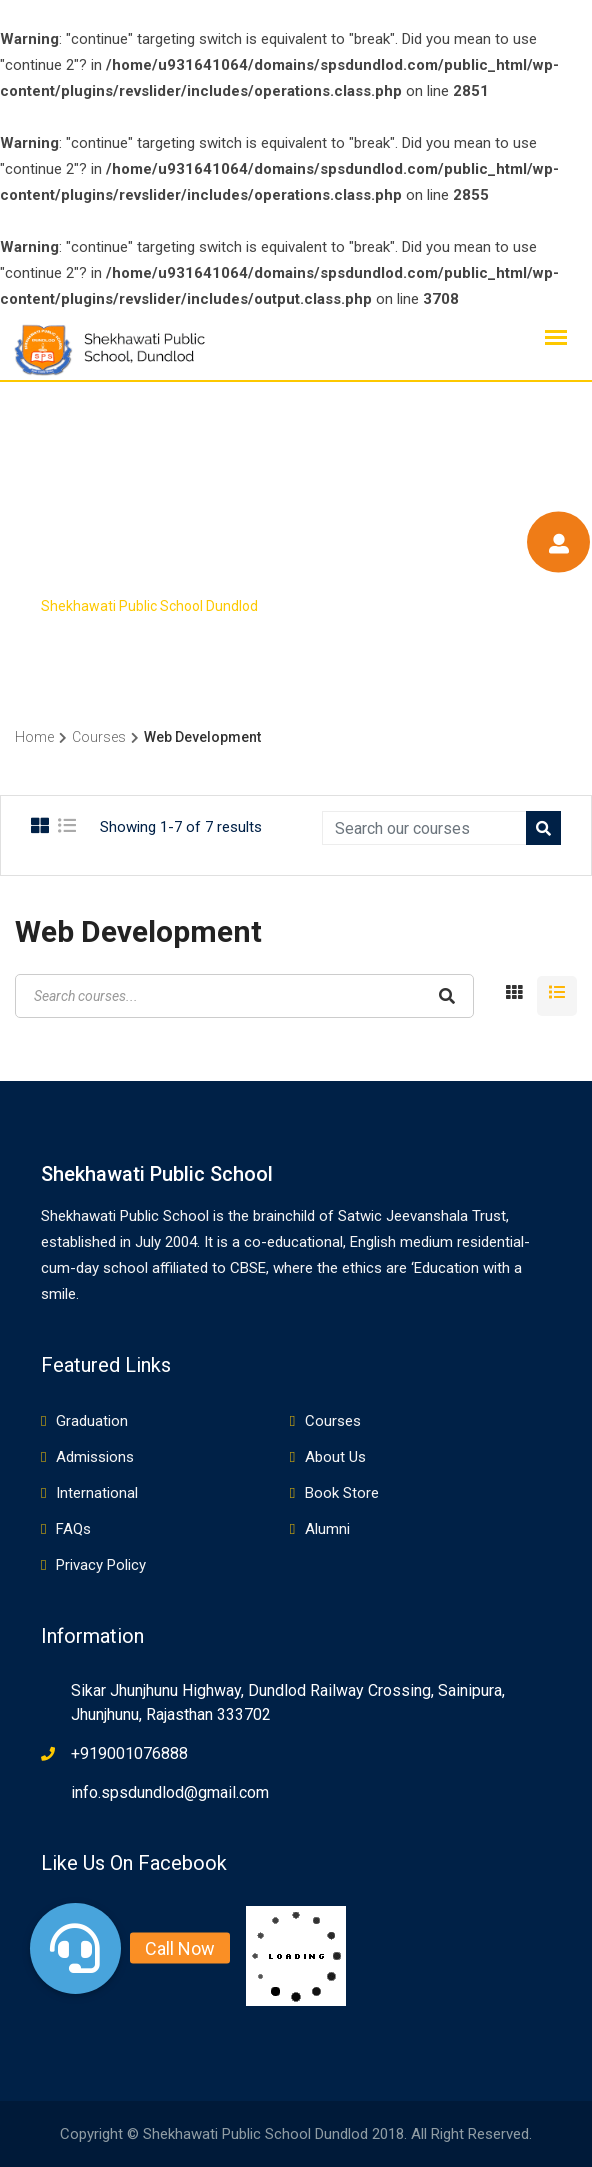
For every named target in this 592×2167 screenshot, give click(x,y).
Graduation (92, 1421)
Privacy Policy (101, 1565)
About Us (335, 1457)
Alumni (327, 1529)
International (97, 1493)
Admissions (95, 1457)
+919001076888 (129, 1753)
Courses (333, 1421)
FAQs (73, 1529)
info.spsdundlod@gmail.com (170, 1792)
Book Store (342, 1493)
